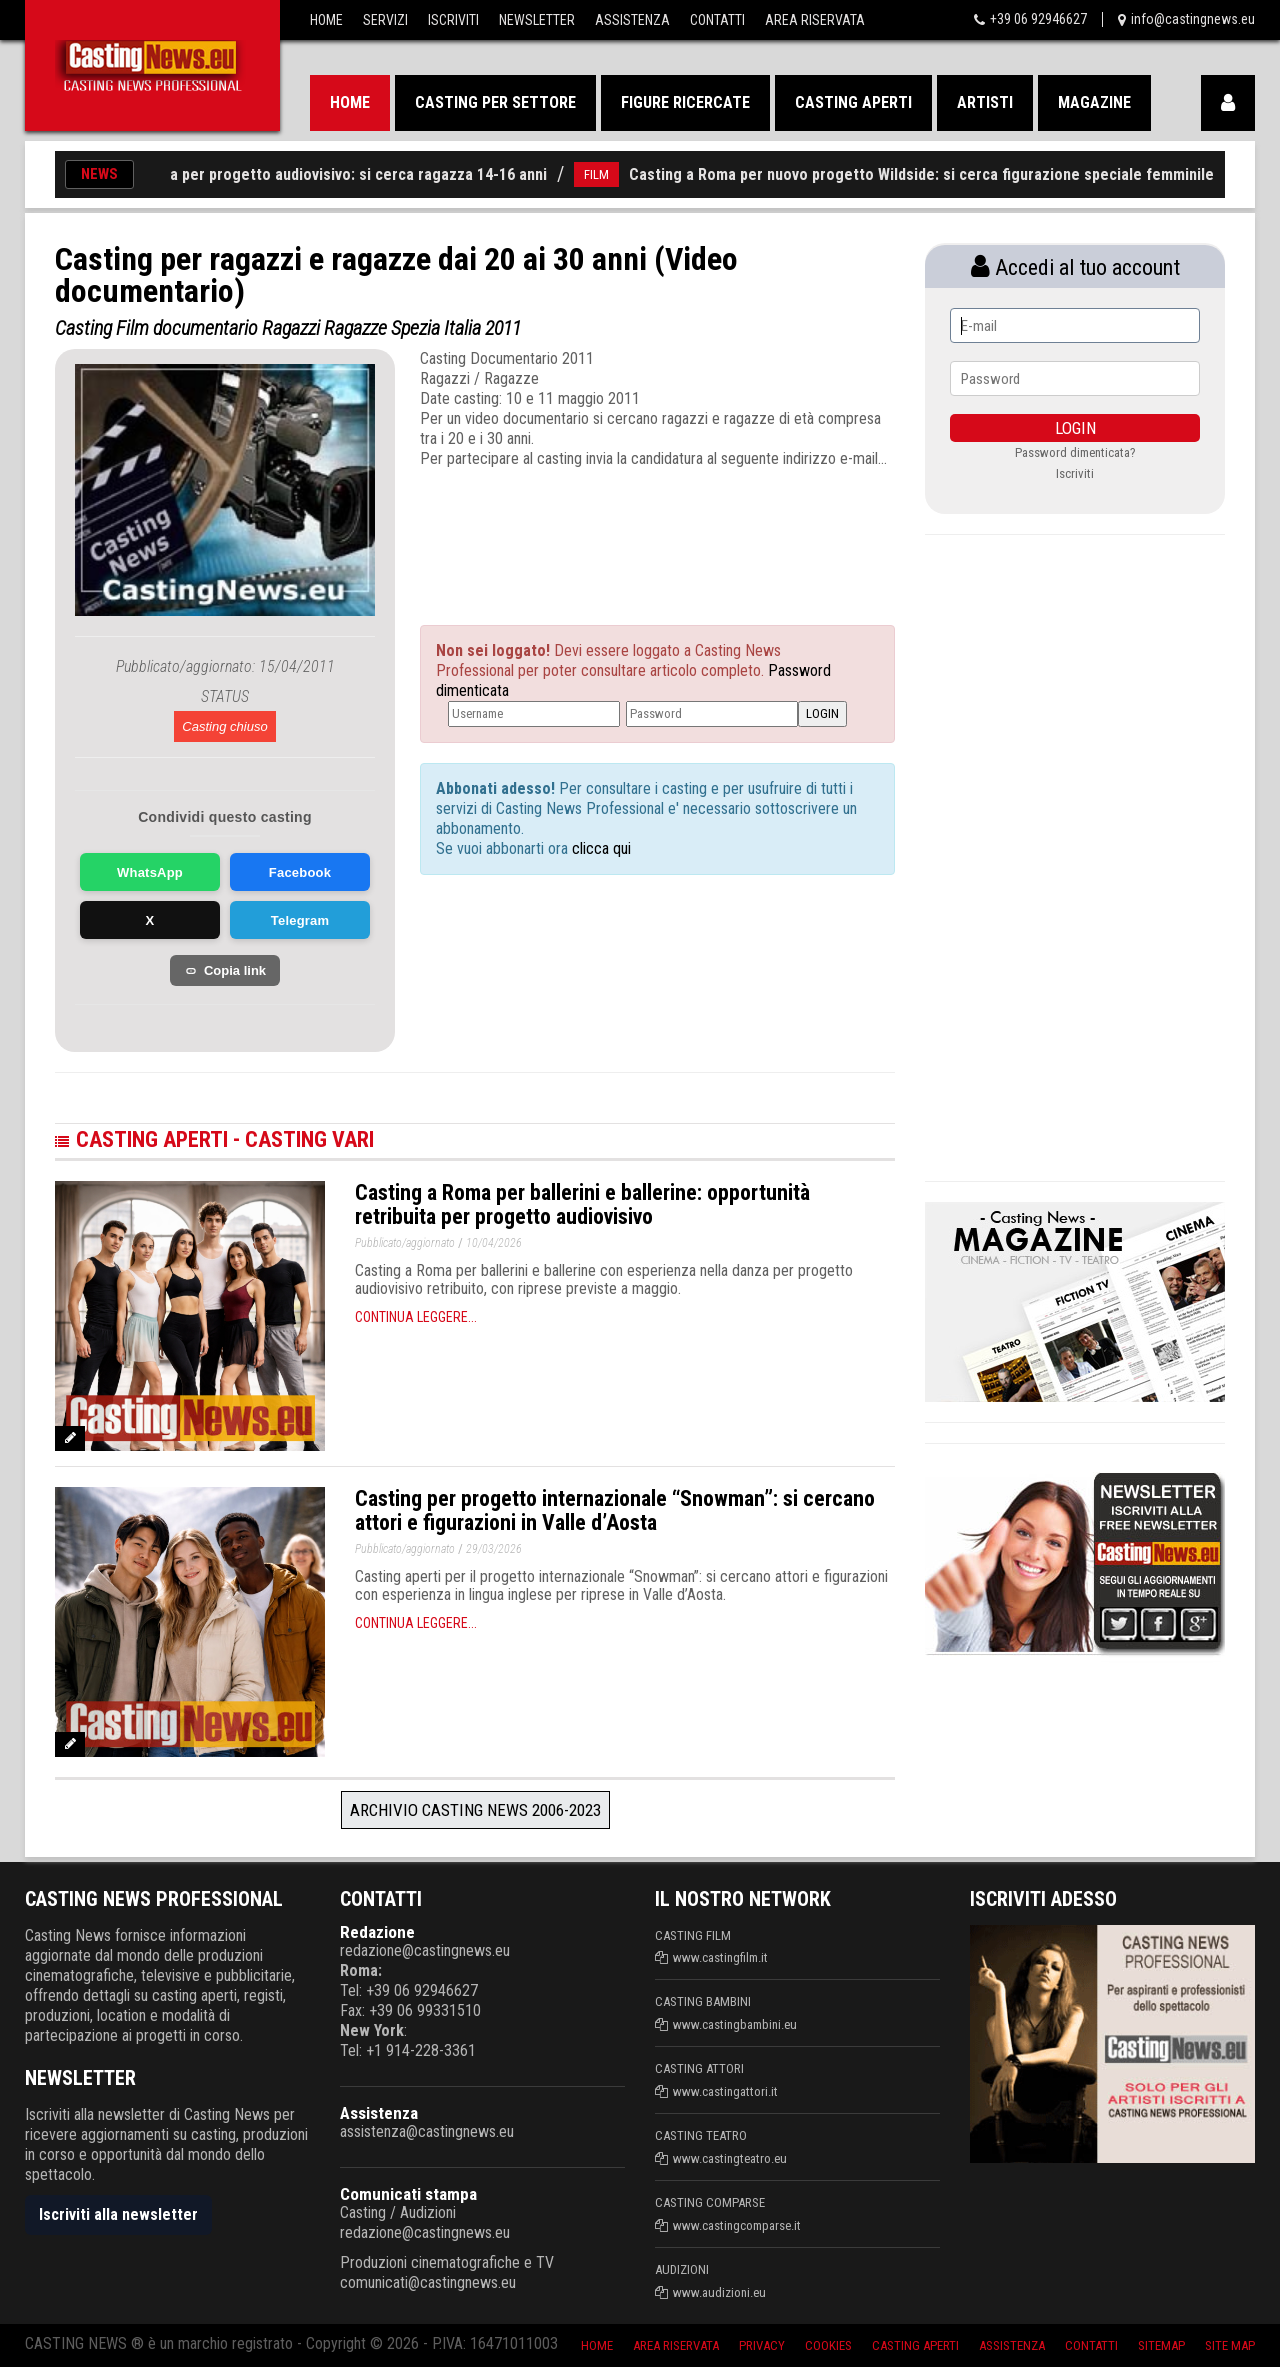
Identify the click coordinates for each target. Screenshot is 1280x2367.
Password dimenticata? (1075, 452)
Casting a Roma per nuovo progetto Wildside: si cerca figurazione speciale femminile (942, 174)
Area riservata (676, 2345)
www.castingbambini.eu (735, 2024)
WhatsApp (150, 872)
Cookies (828, 2345)
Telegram (300, 920)
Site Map (1230, 2345)
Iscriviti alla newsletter (118, 2214)
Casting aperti (853, 102)
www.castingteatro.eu (730, 2158)
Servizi (385, 20)
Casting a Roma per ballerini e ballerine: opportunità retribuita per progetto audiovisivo (582, 1204)
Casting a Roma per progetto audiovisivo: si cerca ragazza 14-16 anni (330, 174)
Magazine (1094, 102)
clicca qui (599, 848)
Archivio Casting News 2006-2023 (475, 1810)
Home (326, 20)
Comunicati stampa (408, 2194)
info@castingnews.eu (1193, 19)
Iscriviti (453, 20)
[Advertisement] (620, 529)
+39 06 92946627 (1038, 19)
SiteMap (1161, 2345)
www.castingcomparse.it (737, 2225)
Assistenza (632, 20)
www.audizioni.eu (719, 2292)
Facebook (300, 872)
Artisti (985, 102)
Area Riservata (815, 20)
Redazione (377, 1932)
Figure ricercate (685, 102)
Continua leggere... (416, 1317)
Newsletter (537, 20)
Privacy (762, 2345)
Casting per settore (495, 102)
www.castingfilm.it (720, 1957)
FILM (617, 174)
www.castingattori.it (725, 2091)
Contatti (717, 20)
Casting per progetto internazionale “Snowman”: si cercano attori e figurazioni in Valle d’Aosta (615, 1510)
